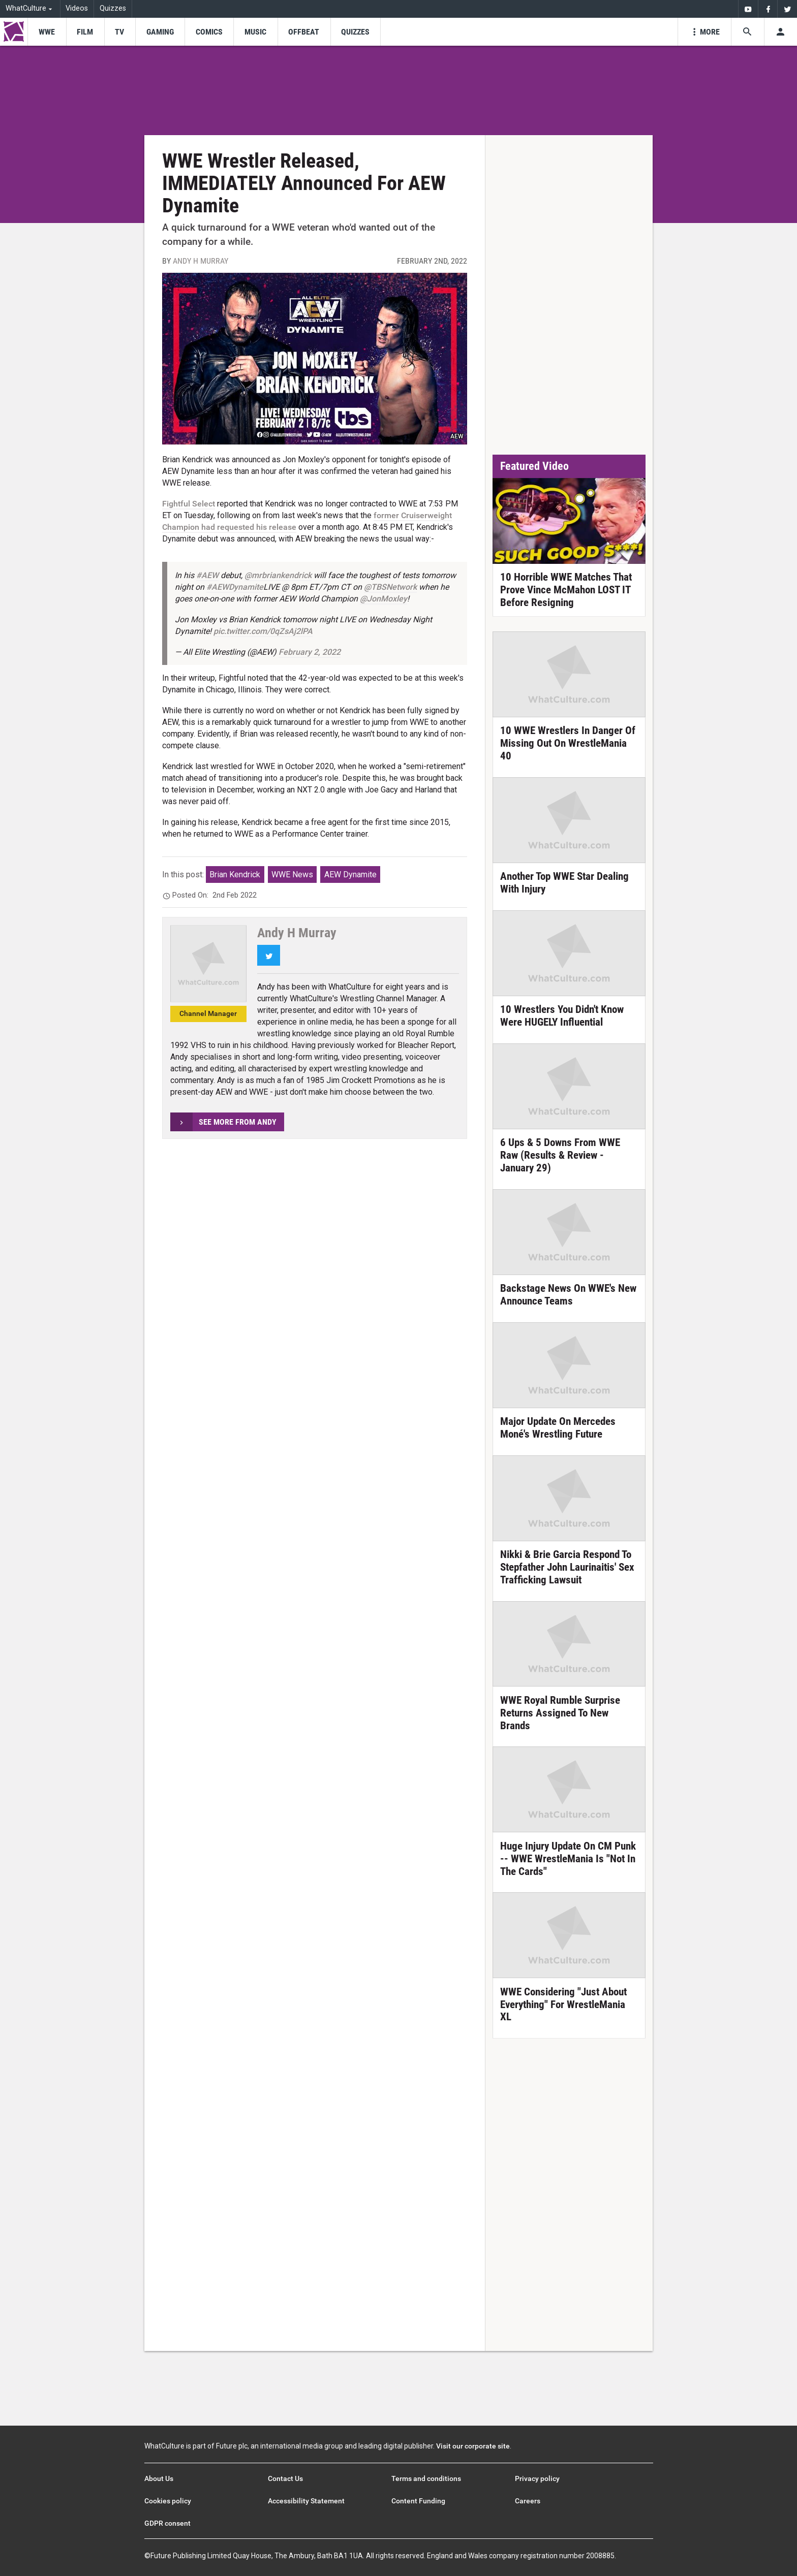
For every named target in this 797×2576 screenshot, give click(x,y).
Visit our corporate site (473, 2446)
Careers (527, 2501)
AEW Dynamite (350, 874)
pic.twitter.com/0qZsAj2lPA (263, 631)
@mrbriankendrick (278, 575)
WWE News (292, 874)
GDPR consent (167, 2523)
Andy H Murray (200, 261)
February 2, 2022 (310, 652)
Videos (77, 8)
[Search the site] (747, 32)
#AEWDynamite (234, 587)
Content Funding (418, 2501)
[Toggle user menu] (780, 32)
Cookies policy (167, 2501)
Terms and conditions (426, 2478)
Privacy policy (537, 2478)
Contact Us (285, 2478)
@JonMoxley (383, 598)
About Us (158, 2478)
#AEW (207, 575)
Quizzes (113, 8)
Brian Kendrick (234, 874)
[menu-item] (46, 32)
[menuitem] (748, 9)
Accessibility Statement (306, 2501)
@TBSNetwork (390, 587)
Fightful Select (188, 503)
